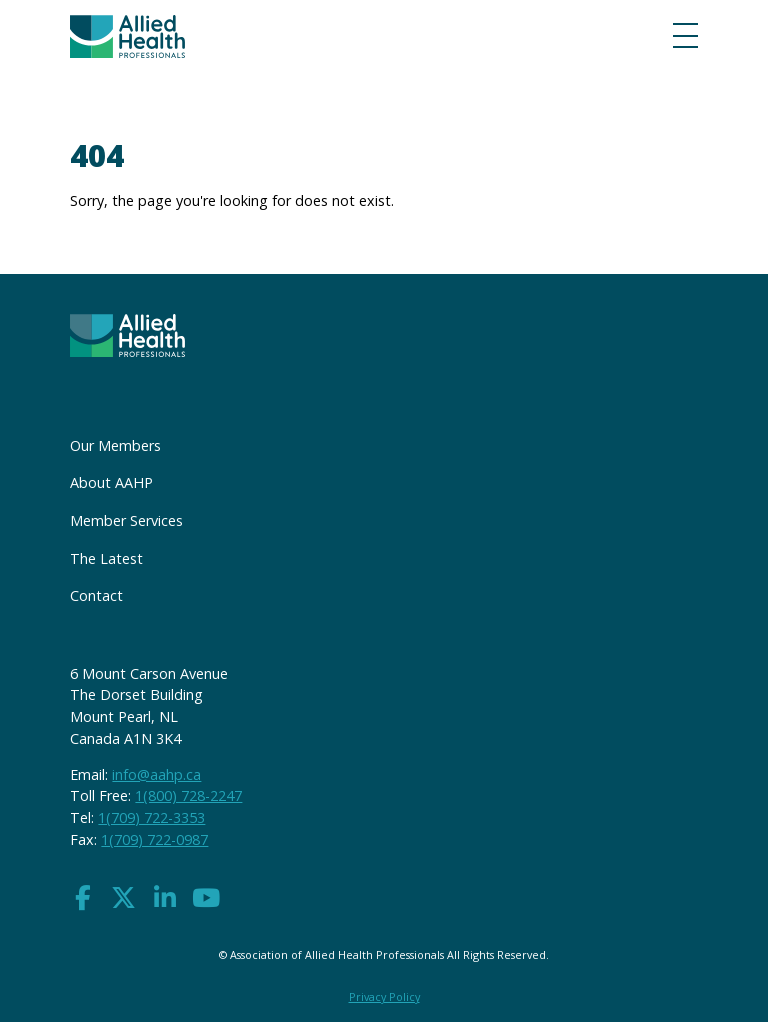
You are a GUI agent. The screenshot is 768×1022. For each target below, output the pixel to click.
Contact (96, 595)
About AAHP (111, 482)
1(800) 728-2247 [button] (188, 795)
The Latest (106, 558)
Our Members (115, 445)
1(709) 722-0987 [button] (154, 839)
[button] (82, 898)
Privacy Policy (384, 996)
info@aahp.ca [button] (156, 774)
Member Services (126, 520)
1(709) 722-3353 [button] (151, 817)
